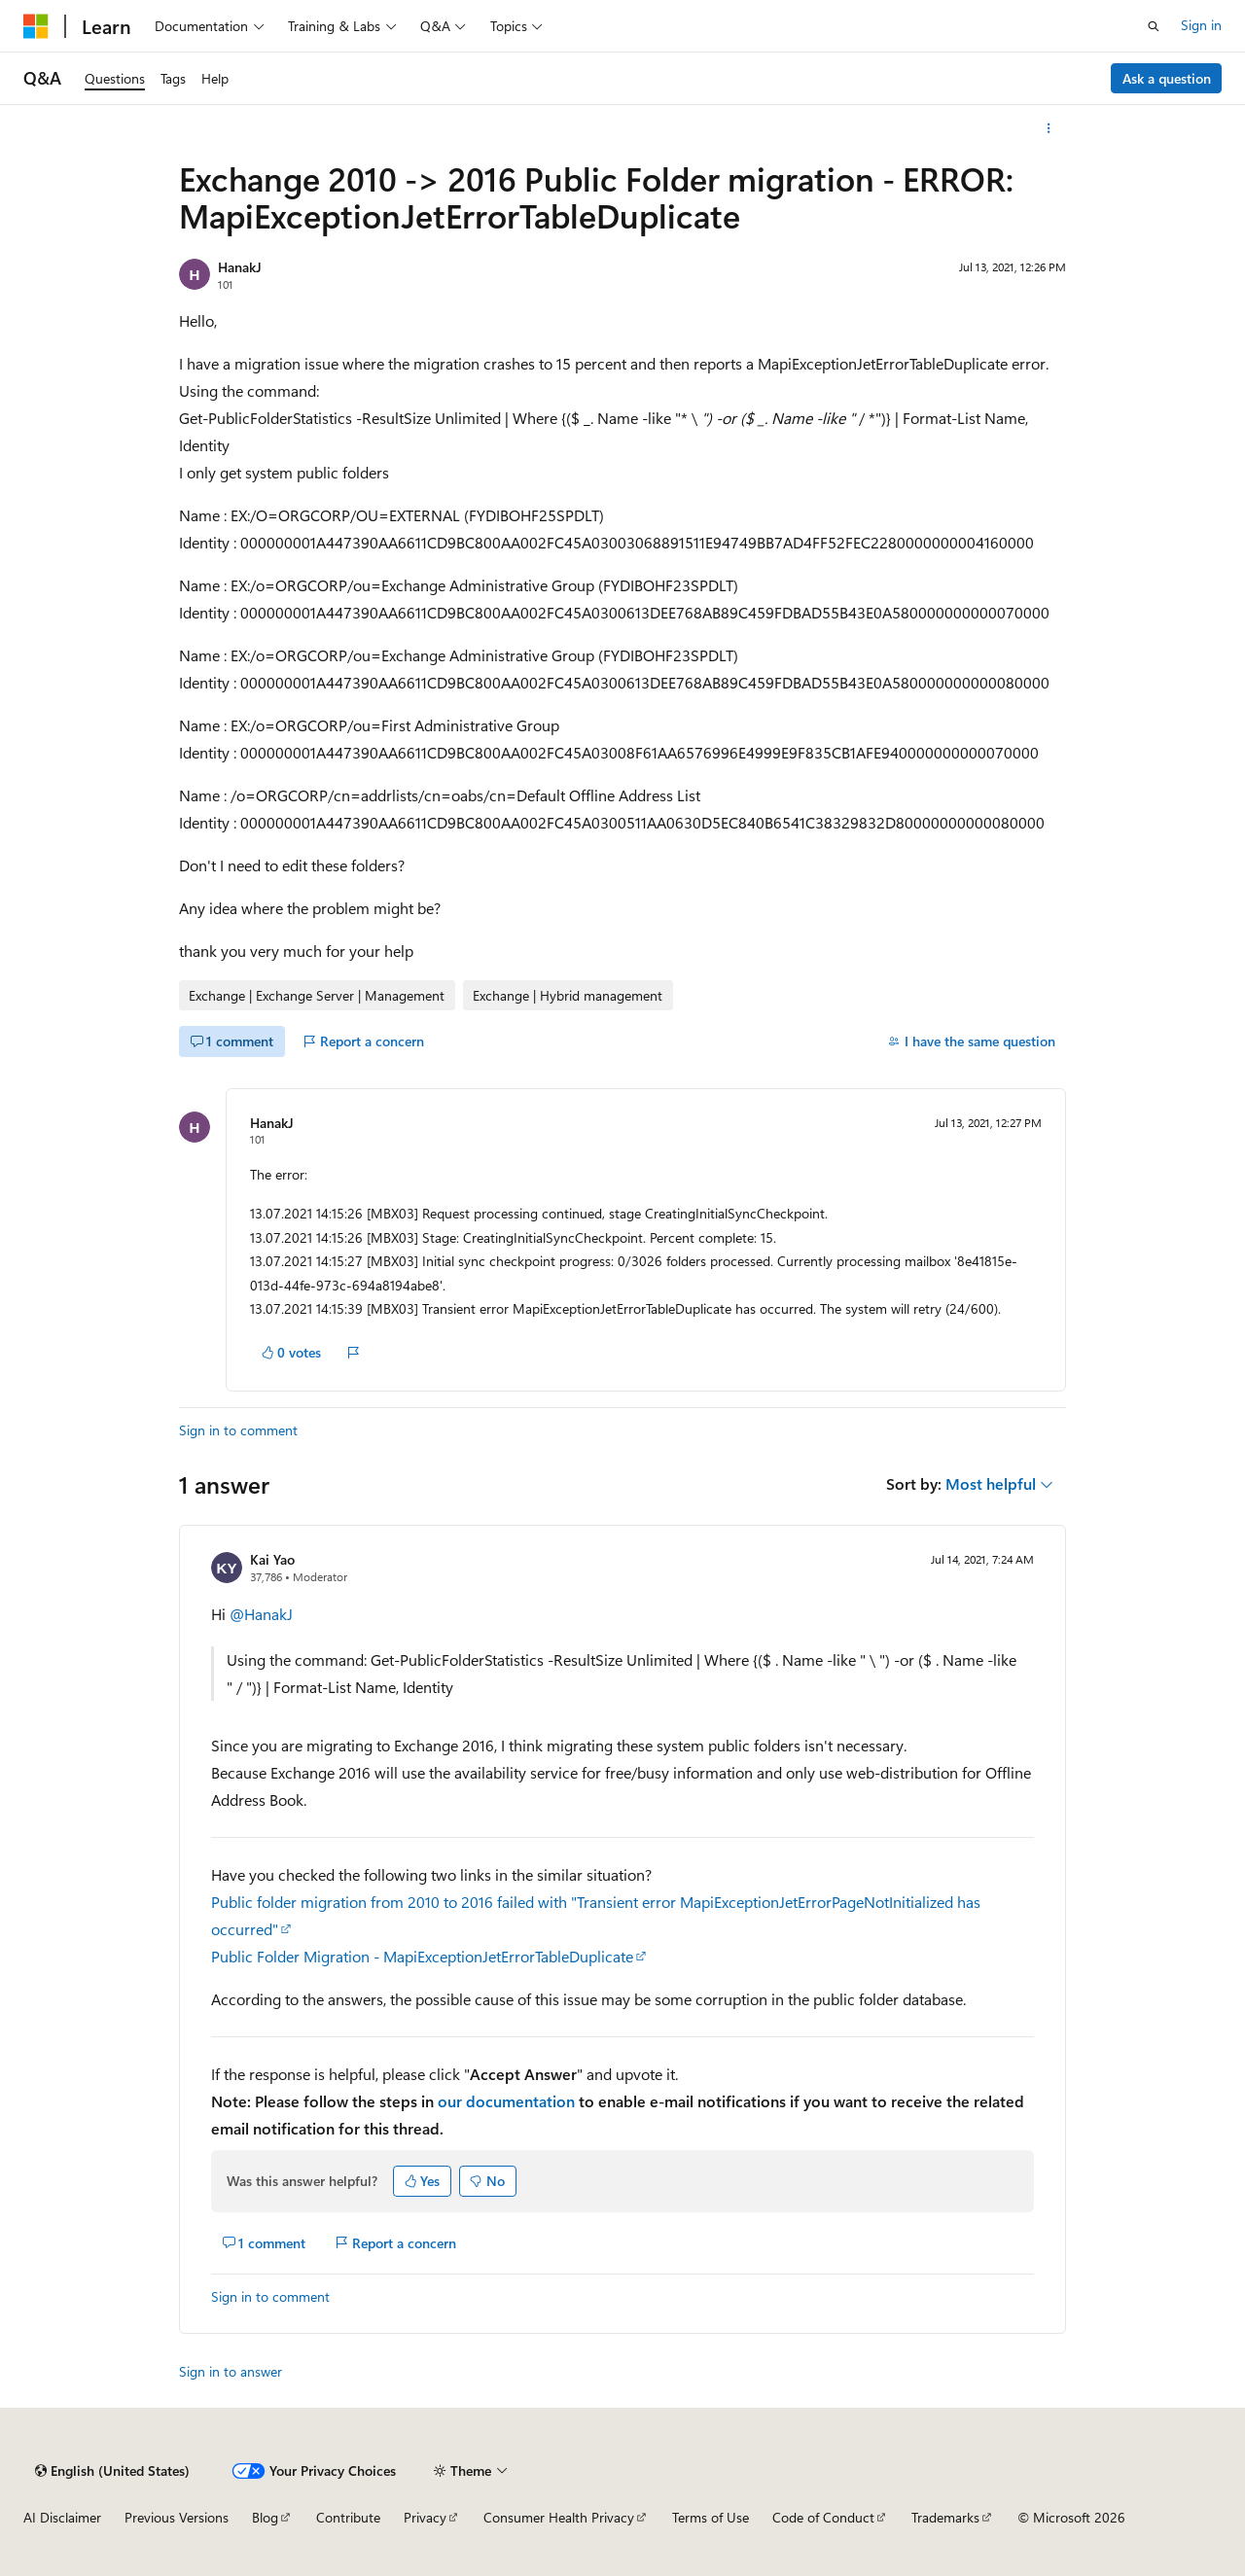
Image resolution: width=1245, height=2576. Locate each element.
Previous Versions (176, 2517)
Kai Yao (272, 1559)
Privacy (425, 2517)
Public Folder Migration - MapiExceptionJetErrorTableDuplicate (422, 1956)
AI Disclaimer (62, 2517)
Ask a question (1166, 78)
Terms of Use (710, 2517)
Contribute (348, 2517)
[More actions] (1049, 128)
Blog (265, 2517)
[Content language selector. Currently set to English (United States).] (112, 2471)
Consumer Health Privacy (558, 2517)
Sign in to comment (238, 1430)
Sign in (1201, 25)
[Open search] (1153, 26)
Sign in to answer (230, 2371)
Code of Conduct (823, 2517)
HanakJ (240, 267)
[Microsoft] (36, 26)
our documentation (506, 2101)
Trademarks (945, 2517)
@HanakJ (261, 1614)
